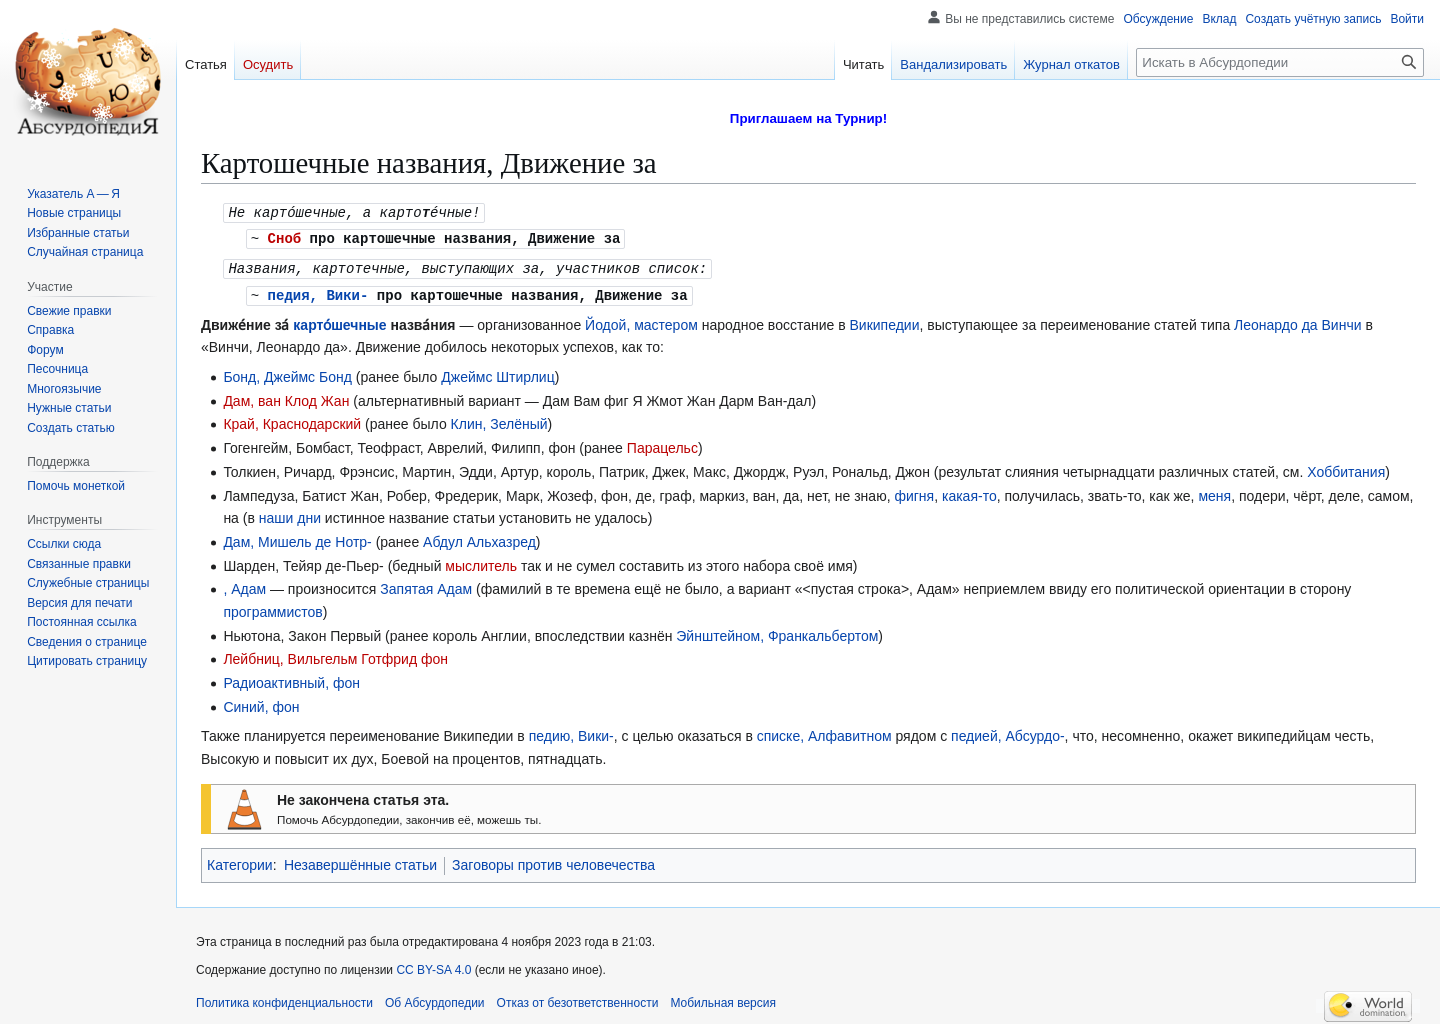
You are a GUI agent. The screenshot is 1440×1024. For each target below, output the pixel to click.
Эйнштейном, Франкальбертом (777, 632)
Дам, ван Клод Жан (286, 397)
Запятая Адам (426, 585)
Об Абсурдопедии (435, 999)
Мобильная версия (723, 999)
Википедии (885, 321)
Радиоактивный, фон (291, 679)
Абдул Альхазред (479, 538)
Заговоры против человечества (553, 861)
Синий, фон (261, 703)
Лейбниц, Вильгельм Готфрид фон (335, 655)
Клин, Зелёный (499, 420)
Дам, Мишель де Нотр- (297, 538)
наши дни (290, 514)
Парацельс (662, 444)
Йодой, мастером (641, 321)
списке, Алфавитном (824, 732)
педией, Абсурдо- (1008, 732)
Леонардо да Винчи (1297, 321)
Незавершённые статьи (360, 861)
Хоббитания (1346, 468)
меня (1214, 492)
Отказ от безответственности (578, 999)
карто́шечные (339, 321)
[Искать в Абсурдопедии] (1280, 62)
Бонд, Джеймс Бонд (287, 373)
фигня (914, 492)
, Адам (244, 585)
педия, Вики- (318, 291)
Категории (240, 861)
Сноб (285, 236)
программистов (272, 608)
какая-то (969, 492)
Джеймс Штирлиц (497, 373)
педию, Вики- (571, 732)
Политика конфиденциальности (284, 999)
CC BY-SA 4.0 (433, 966)
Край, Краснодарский (292, 420)
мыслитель (481, 562)
